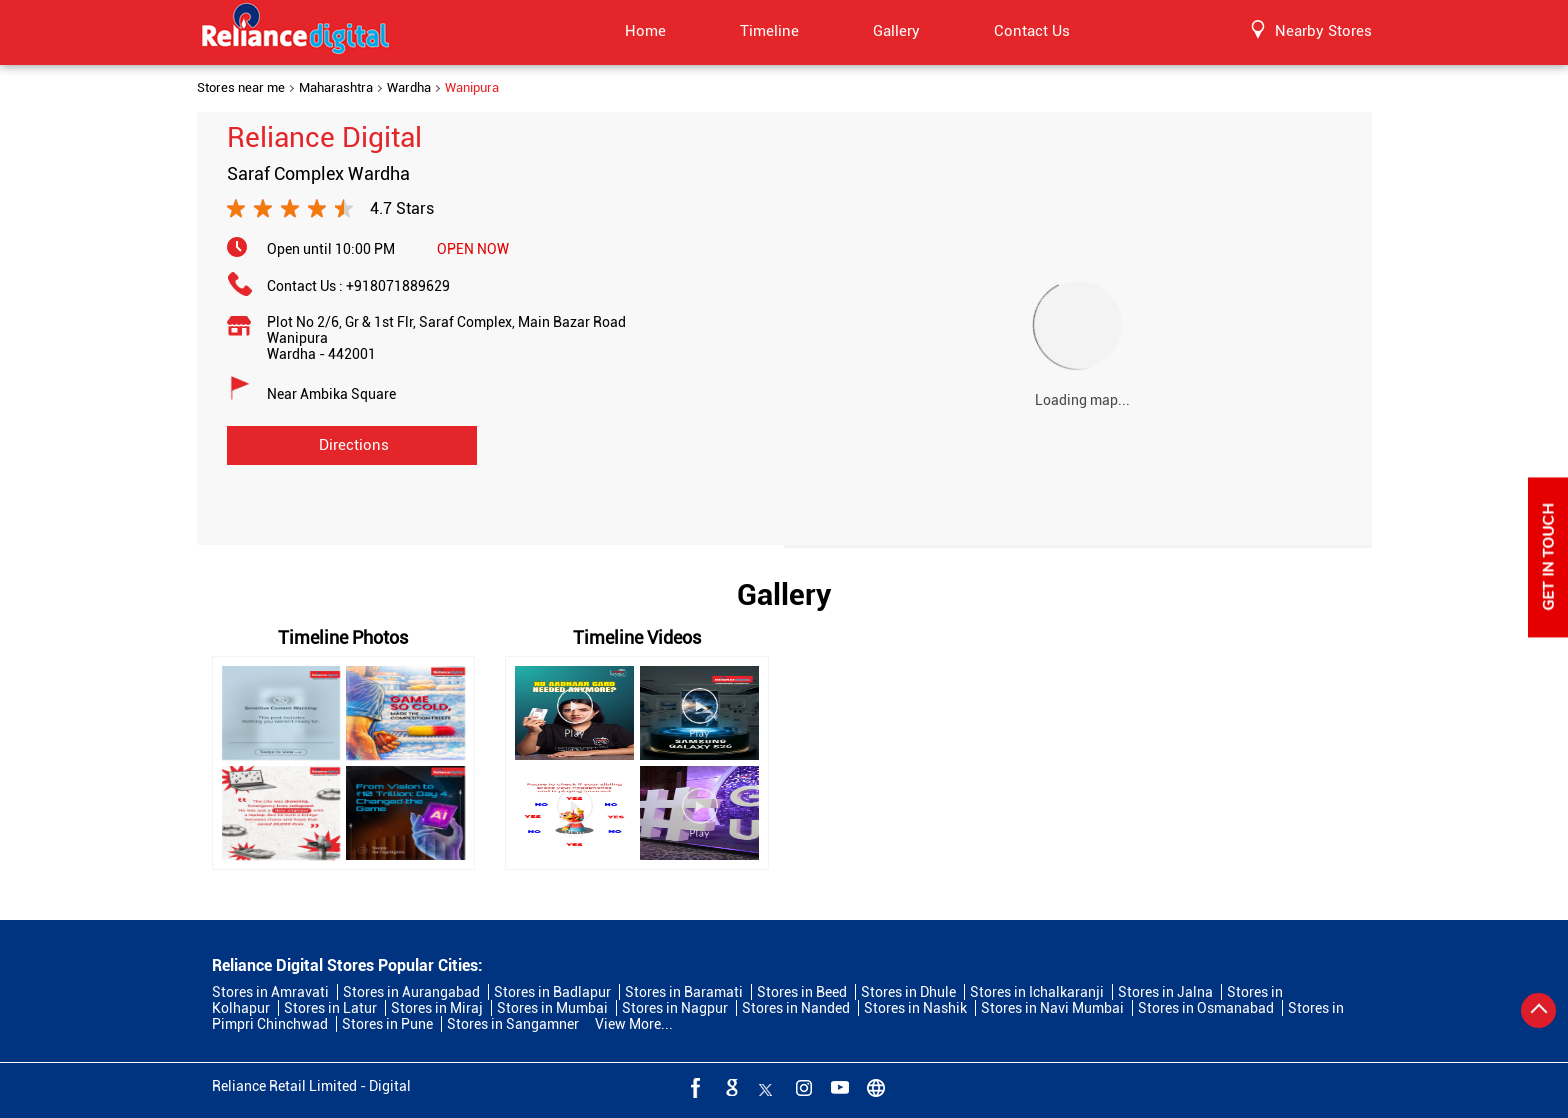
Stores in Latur (330, 1008)
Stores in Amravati (270, 992)
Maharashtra (336, 88)
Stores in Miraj (437, 1008)
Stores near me (241, 88)
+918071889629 (398, 286)
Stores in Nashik (915, 1008)
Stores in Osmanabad (1206, 1008)
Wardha (409, 88)
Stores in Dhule (908, 992)
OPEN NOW (473, 249)
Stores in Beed (802, 992)
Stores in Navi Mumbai (1052, 1008)
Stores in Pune (387, 1024)
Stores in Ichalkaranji (1037, 992)
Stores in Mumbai (552, 1008)
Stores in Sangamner (513, 1024)
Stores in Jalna (1165, 992)
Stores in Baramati (684, 992)
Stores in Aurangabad (411, 992)
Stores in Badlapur (552, 992)
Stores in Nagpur (675, 1008)
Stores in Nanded (796, 1008)
